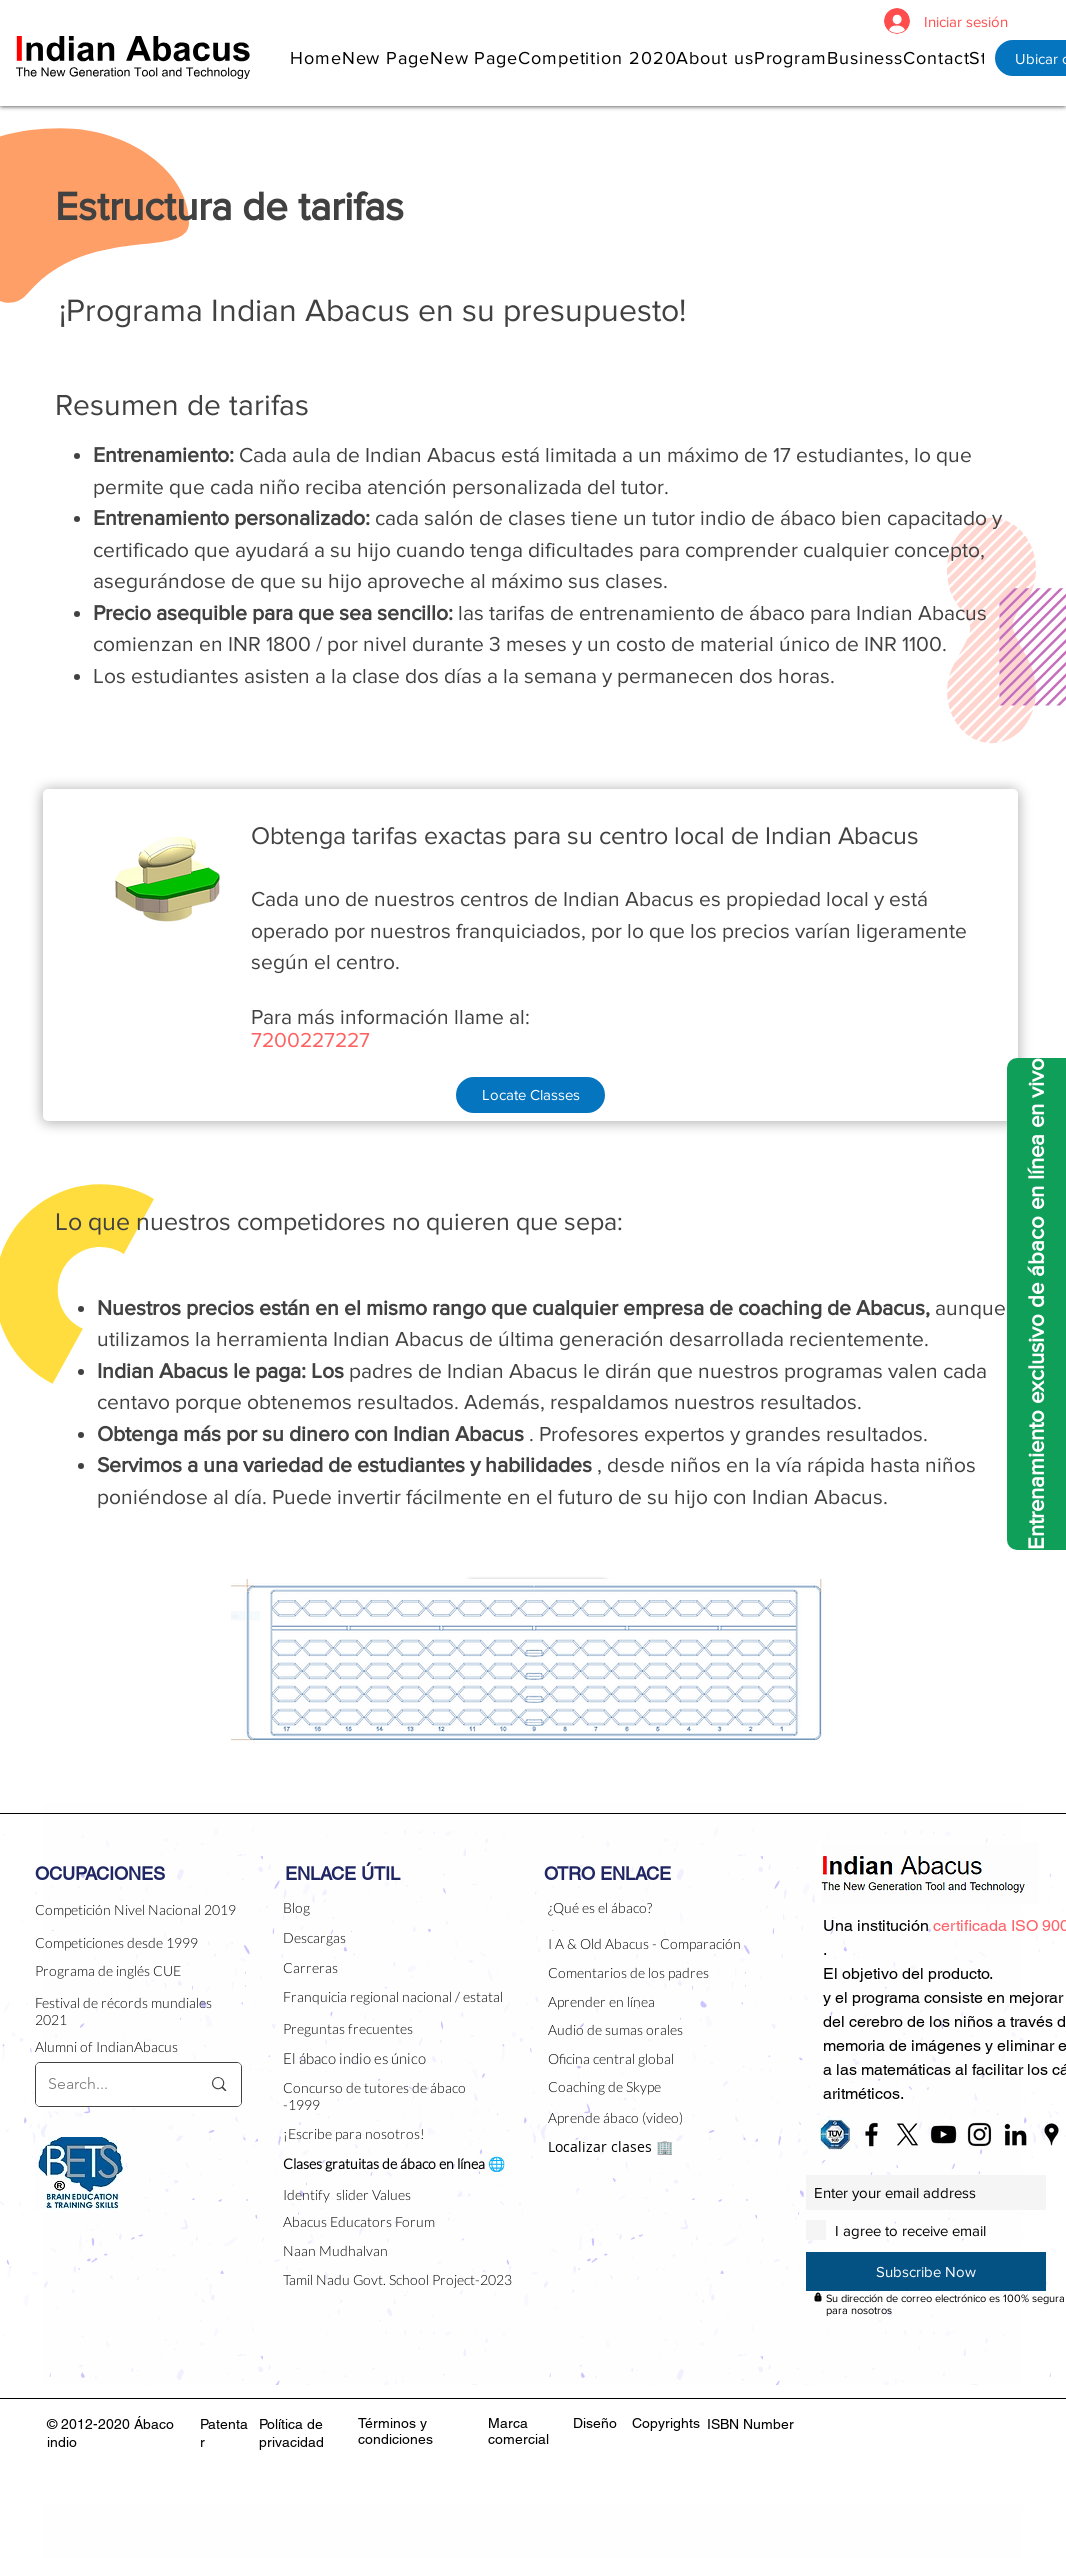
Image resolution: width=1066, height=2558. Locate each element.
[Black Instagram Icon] (979, 2134)
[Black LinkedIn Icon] (1015, 2134)
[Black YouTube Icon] (943, 2134)
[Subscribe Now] (926, 2271)
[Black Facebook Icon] (871, 2134)
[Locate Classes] (530, 1095)
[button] (714, 57)
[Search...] (109, 2084)
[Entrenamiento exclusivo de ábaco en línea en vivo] (1036, 1304)
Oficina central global (611, 2058)
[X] (907, 2134)
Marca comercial (518, 2431)
